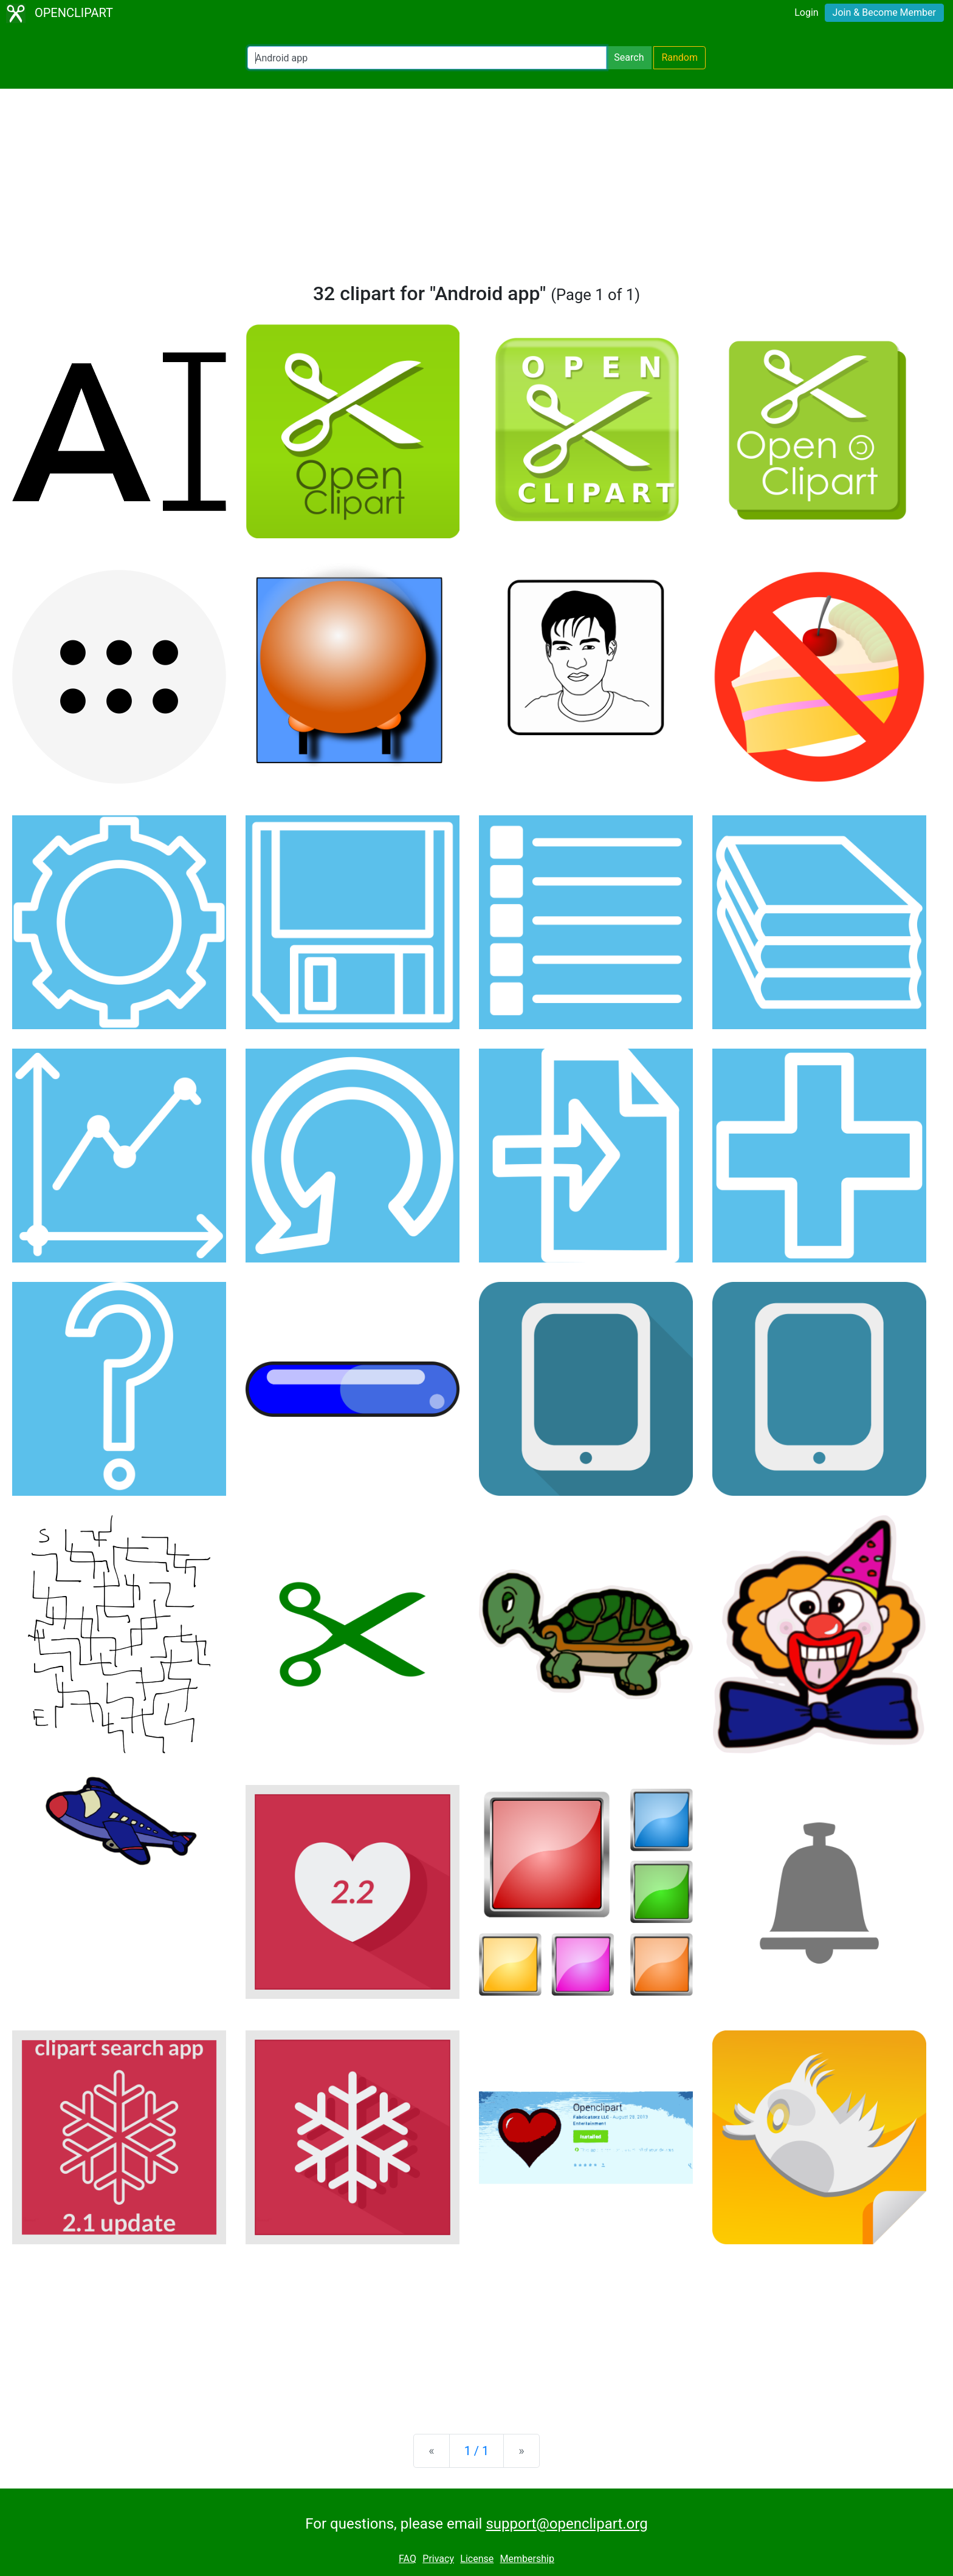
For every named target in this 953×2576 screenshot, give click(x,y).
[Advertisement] (476, 191)
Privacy (438, 2558)
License (477, 2558)
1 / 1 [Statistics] (476, 2451)
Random (679, 57)
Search (629, 57)
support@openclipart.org (566, 2523)
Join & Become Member (884, 12)
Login (806, 12)
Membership (527, 2558)
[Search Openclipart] (427, 57)
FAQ (407, 2558)
